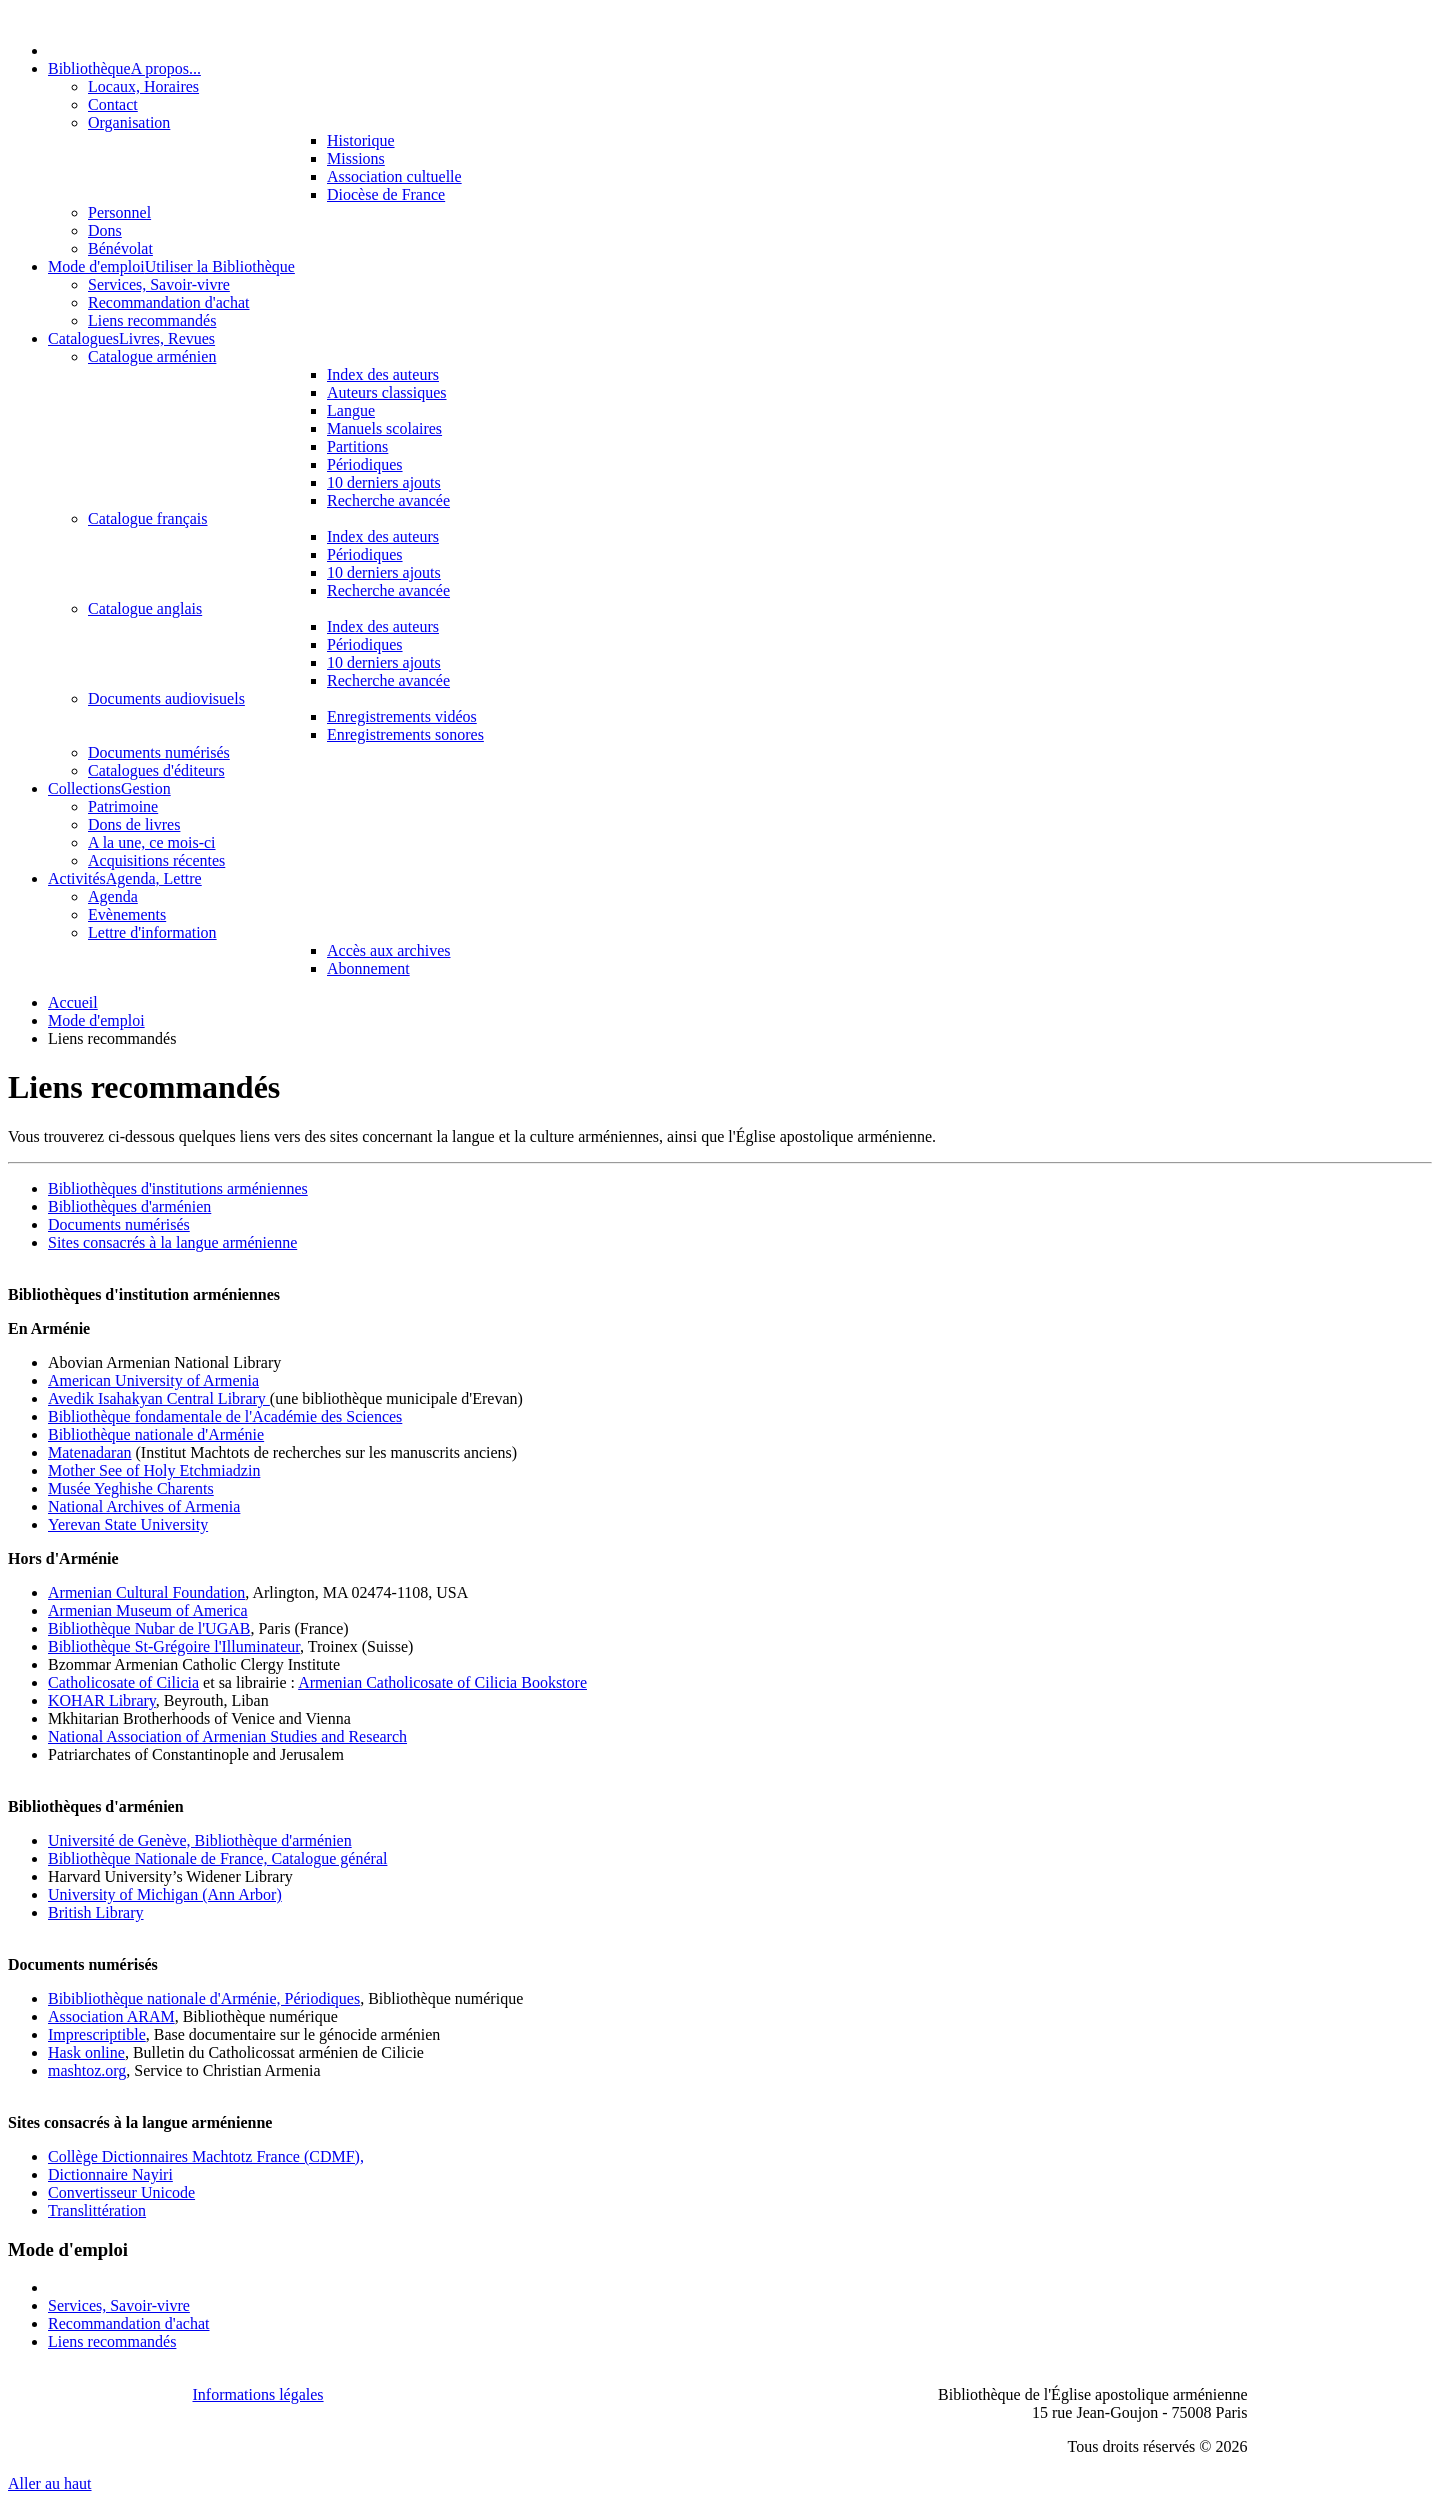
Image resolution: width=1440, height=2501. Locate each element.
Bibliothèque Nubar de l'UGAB (149, 1628)
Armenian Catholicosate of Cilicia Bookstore (442, 1682)
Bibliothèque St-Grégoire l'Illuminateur (174, 1646)
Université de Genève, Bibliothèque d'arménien (200, 1840)
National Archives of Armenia (144, 1506)
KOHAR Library (102, 1700)
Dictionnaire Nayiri (110, 2174)
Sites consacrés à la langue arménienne (172, 1242)
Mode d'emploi (96, 1020)
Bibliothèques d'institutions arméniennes (178, 1188)
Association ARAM (111, 2016)
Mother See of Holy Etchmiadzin (154, 1470)
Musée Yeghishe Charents (131, 1488)
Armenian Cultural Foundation (146, 1592)
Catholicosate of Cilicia (123, 1682)
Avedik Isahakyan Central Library (159, 1398)
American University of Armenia (153, 1380)
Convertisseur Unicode (121, 2192)
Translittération (97, 2210)
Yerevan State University (128, 1524)
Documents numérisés (119, 1224)
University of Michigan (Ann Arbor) (165, 1894)
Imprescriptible (97, 2034)
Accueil (73, 1002)
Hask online (86, 2052)
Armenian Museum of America (148, 1610)
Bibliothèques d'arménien (129, 1206)
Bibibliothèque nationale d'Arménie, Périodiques (204, 1998)
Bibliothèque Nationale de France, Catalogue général (217, 1858)
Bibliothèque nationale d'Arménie (156, 1434)
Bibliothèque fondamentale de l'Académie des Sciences (225, 1416)
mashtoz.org (87, 2070)
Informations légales (258, 2394)
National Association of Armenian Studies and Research (227, 1736)
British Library (96, 1912)
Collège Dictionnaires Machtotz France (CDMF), (206, 2156)
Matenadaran (90, 1452)
